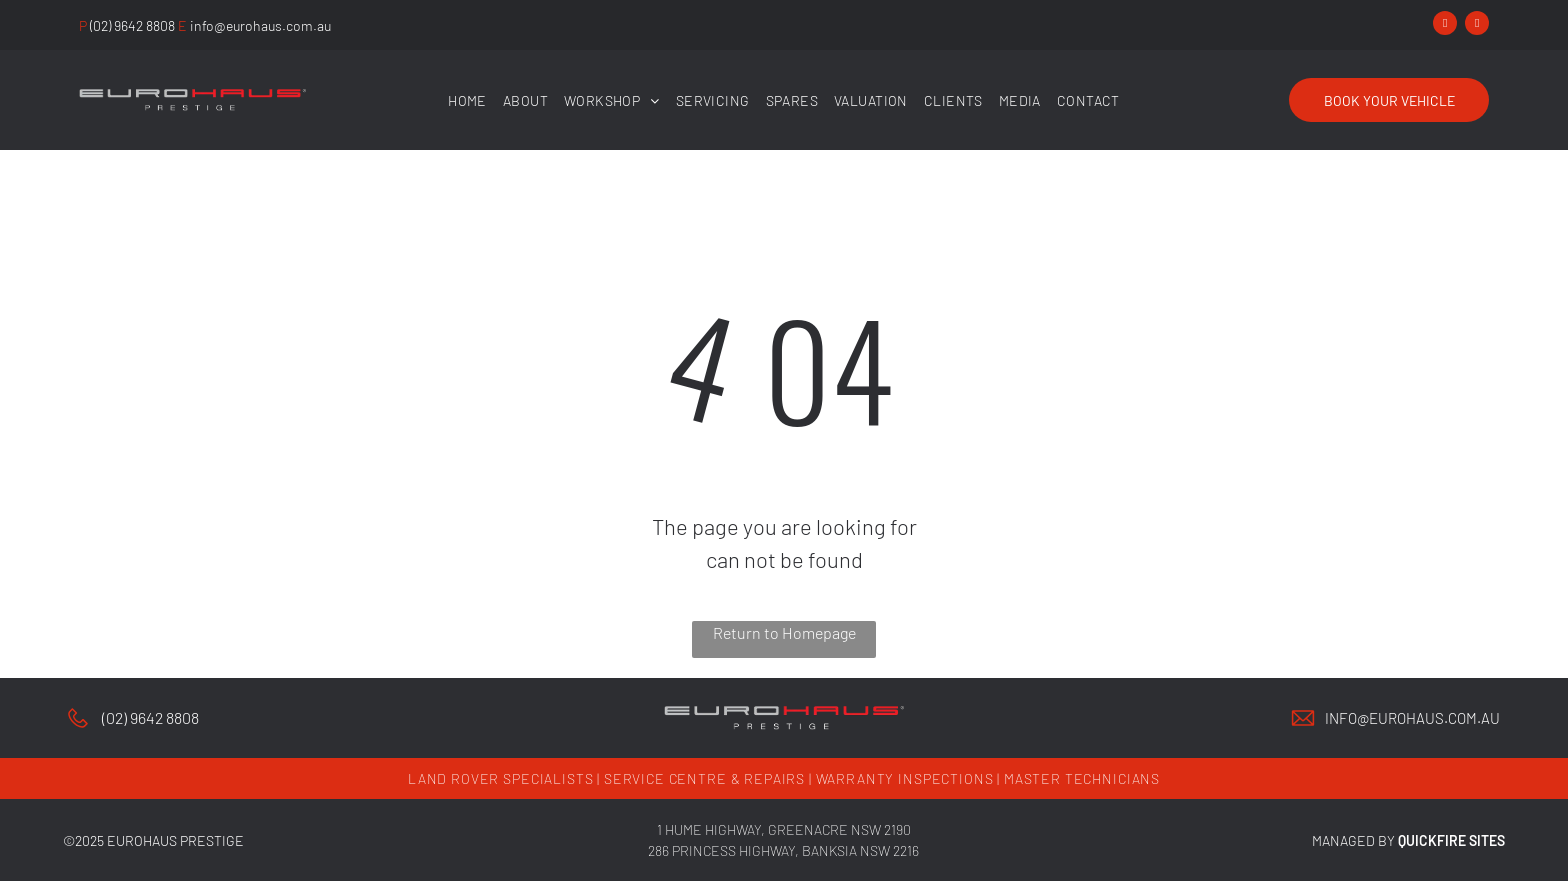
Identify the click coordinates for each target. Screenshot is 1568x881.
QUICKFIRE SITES (1451, 840)
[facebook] (1445, 25)
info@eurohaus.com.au (1412, 718)
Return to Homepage (784, 632)
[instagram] (1477, 25)
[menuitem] (467, 100)
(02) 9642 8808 (150, 717)
